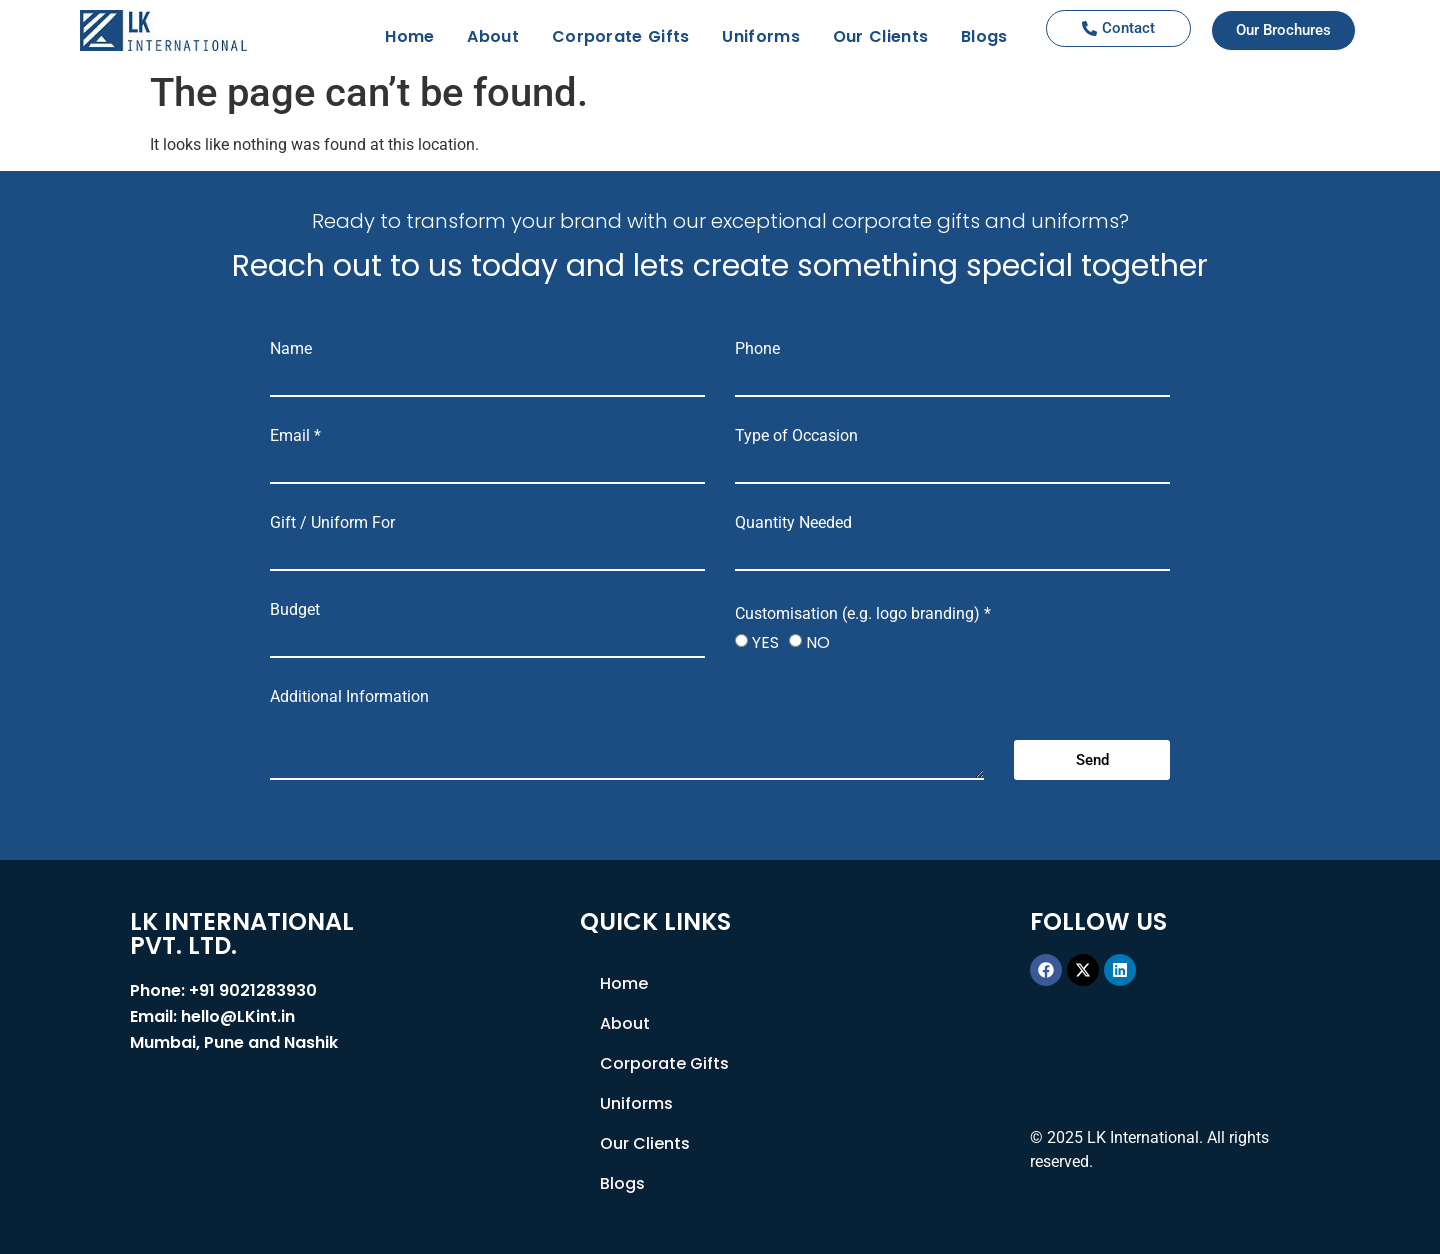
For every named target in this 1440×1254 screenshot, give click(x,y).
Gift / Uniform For (332, 523)
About (493, 36)
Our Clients (880, 36)
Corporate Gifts (621, 36)
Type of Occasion (796, 436)
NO (818, 642)
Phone (757, 349)
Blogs (984, 36)
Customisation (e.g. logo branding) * (863, 614)
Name (291, 349)
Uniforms (760, 36)
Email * (295, 436)
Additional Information (349, 697)
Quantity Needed (793, 523)
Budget (295, 610)
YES (765, 642)
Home (409, 36)
